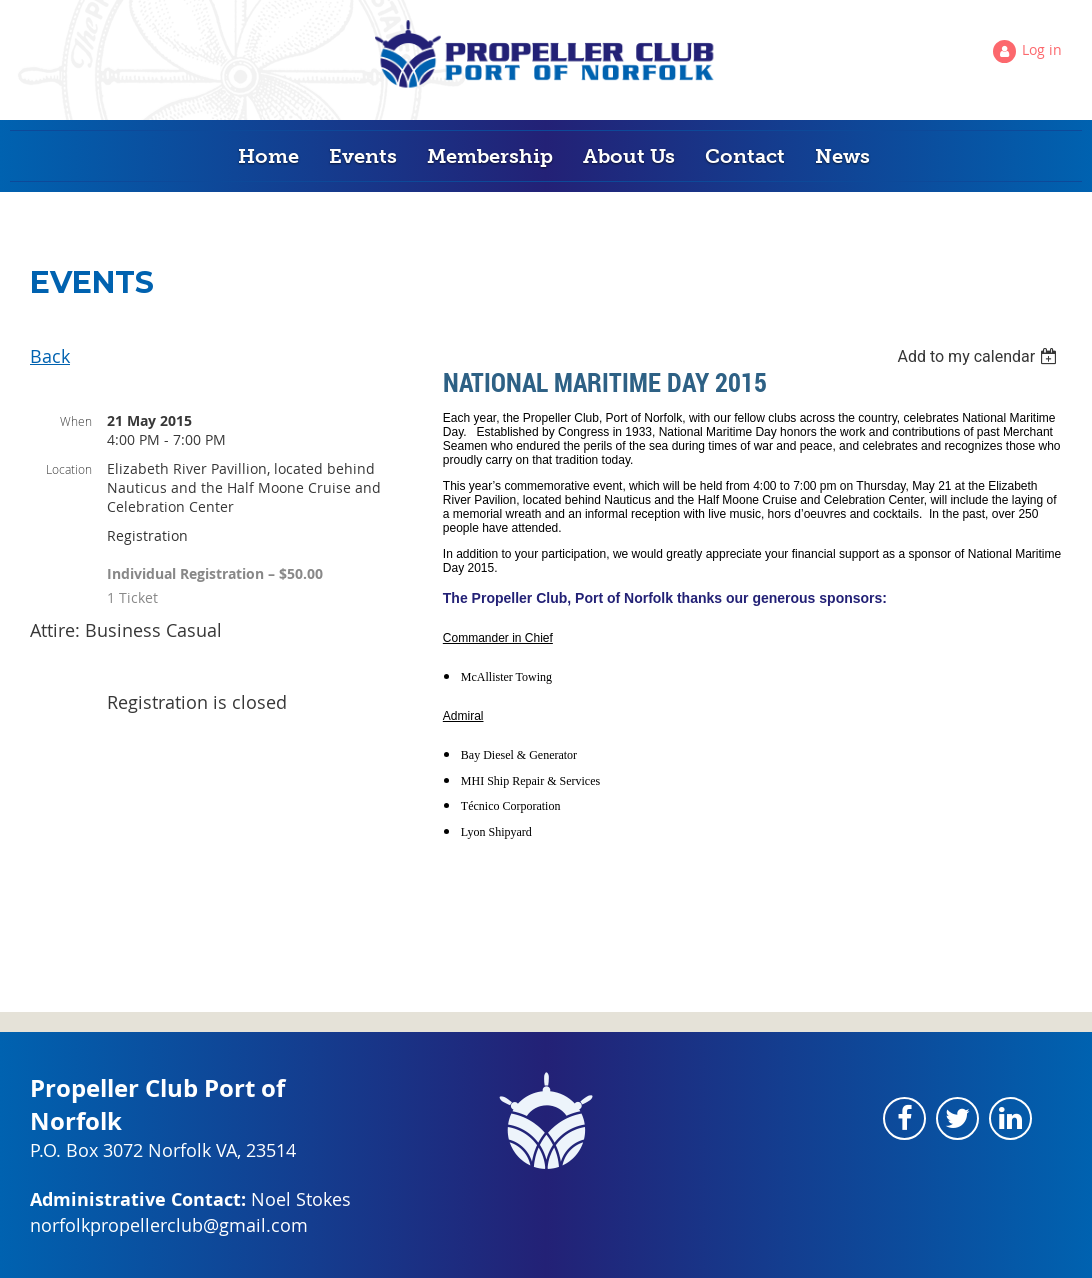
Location (69, 469)
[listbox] (979, 356)
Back (50, 356)
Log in (1042, 49)
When (76, 421)
